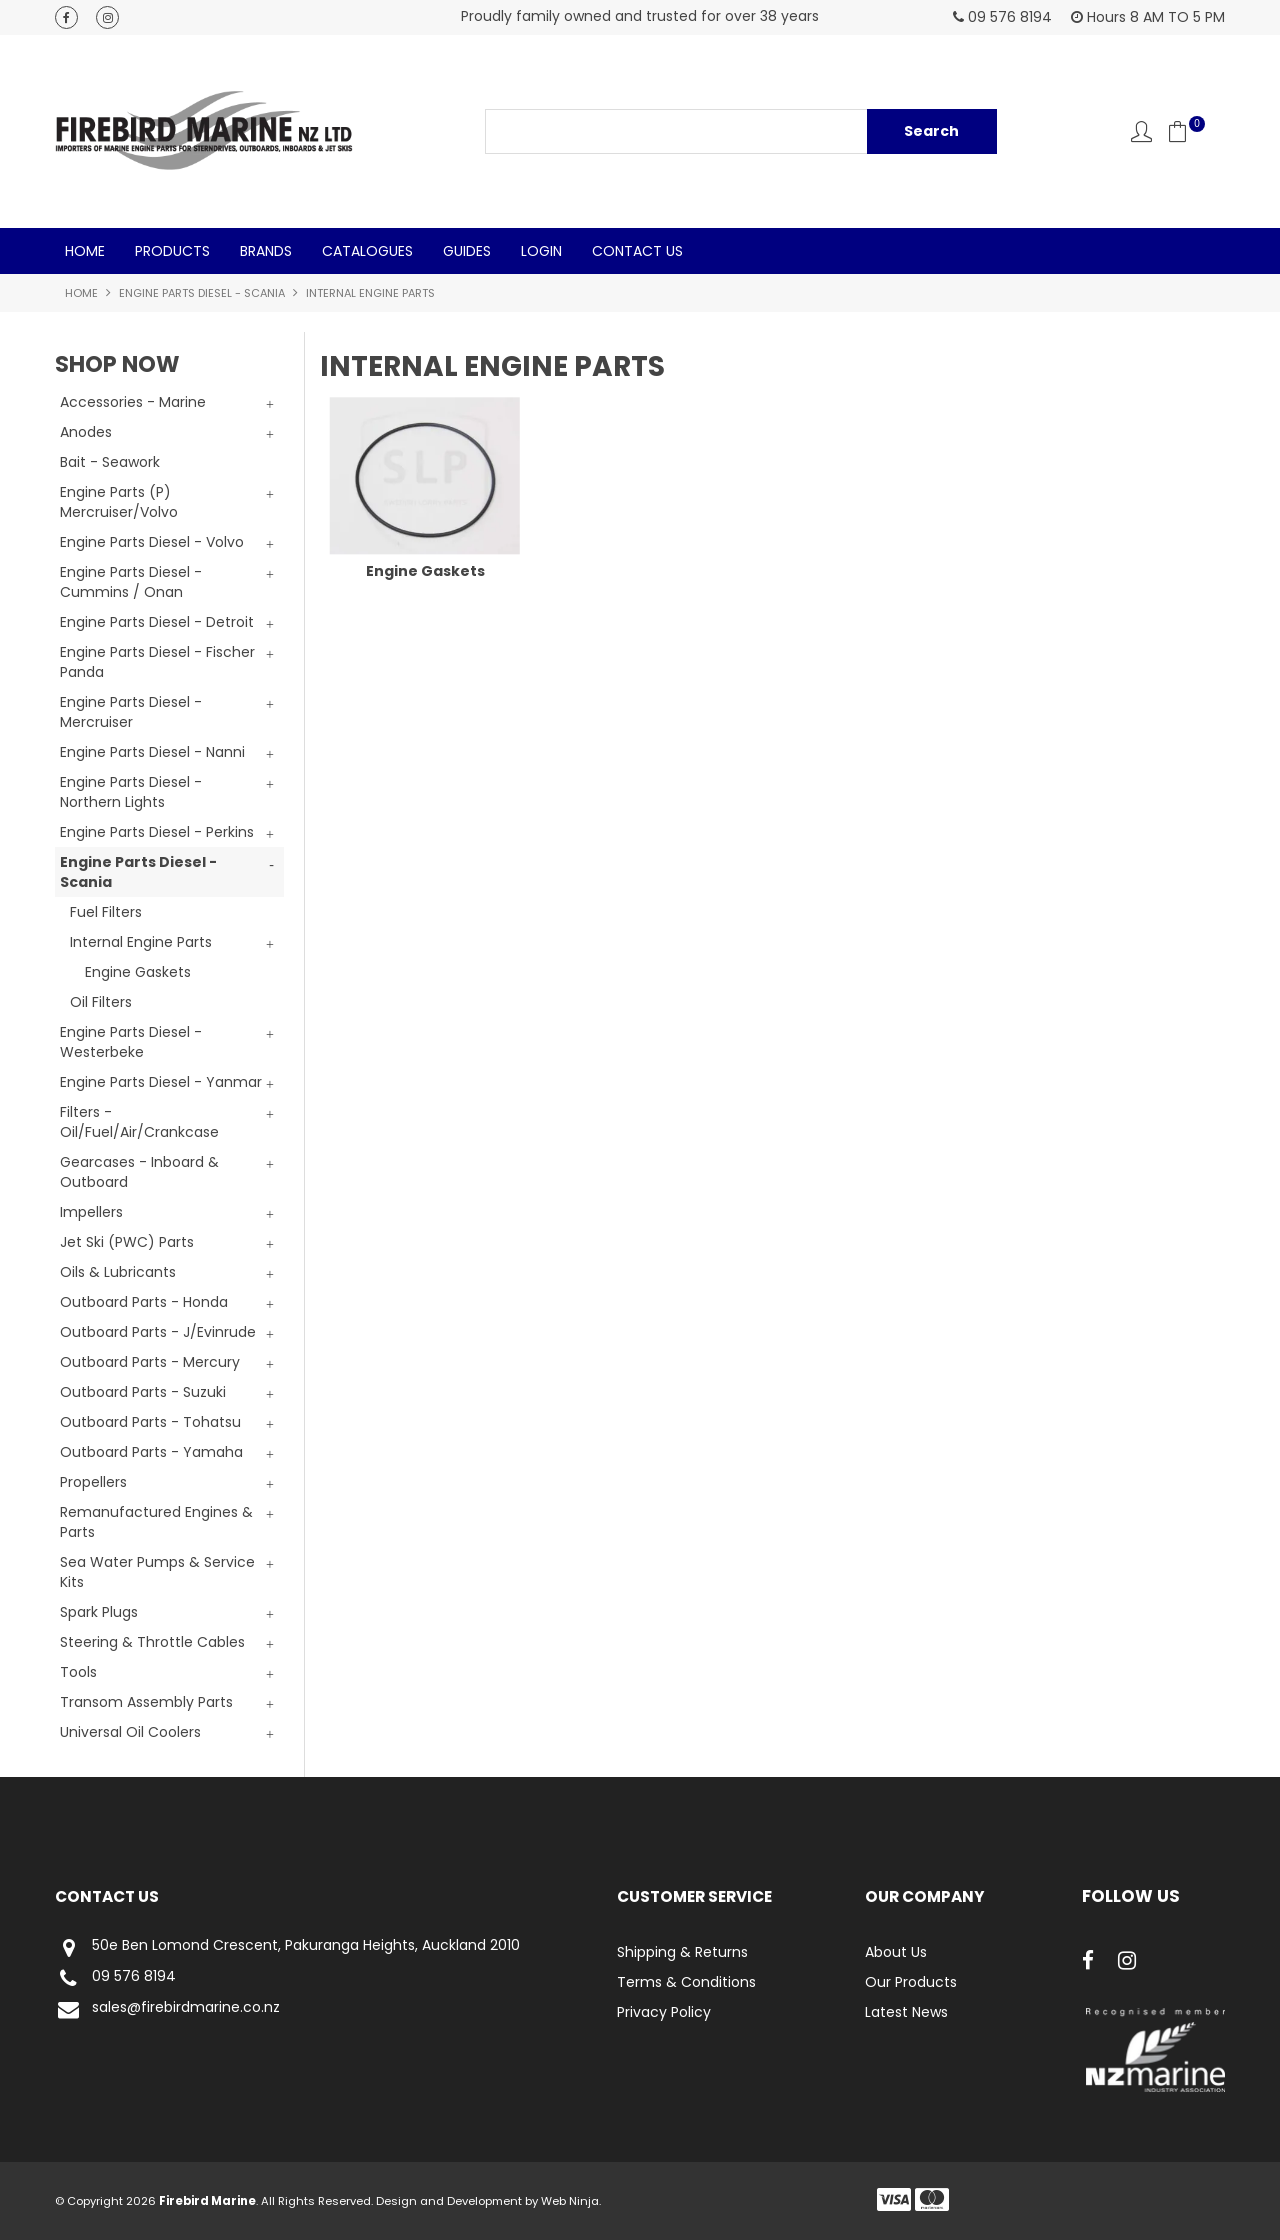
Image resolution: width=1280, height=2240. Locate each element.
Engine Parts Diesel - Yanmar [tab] (161, 1082)
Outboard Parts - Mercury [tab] (150, 1362)
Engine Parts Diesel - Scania (202, 293)
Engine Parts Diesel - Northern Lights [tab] (131, 792)
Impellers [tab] (91, 1212)
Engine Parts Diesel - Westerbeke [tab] (131, 1042)
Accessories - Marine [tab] (133, 402)
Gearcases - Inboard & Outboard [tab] (139, 1172)
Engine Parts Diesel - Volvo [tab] (152, 542)
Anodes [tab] (86, 432)
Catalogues (367, 251)
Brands (266, 251)
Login (541, 251)
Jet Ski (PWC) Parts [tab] (127, 1242)
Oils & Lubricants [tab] (118, 1272)
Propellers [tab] (93, 1482)
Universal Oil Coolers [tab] (130, 1732)
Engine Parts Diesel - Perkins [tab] (157, 832)
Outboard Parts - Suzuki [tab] (143, 1392)
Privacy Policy (664, 2012)
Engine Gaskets (138, 972)
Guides (467, 251)
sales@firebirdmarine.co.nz (167, 2009)
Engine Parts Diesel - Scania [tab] (138, 872)
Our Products (911, 1982)
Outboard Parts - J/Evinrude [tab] (158, 1332)
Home (85, 251)
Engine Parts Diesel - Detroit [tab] (157, 622)
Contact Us (637, 251)
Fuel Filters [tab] (106, 912)
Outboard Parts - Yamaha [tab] (151, 1452)
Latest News (906, 2012)
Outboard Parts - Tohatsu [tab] (150, 1422)
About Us (896, 1952)
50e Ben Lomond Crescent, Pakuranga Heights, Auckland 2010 (287, 1947)
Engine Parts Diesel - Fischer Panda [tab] (157, 662)
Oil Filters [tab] (101, 1002)
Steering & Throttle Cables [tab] (152, 1642)
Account (1141, 131)
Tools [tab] (78, 1672)
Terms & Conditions (686, 1982)
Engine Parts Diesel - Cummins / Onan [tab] (131, 582)
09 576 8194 (115, 1978)
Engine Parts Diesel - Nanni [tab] (152, 752)
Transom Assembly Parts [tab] (146, 1702)
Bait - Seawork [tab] (110, 462)
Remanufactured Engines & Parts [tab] (156, 1522)
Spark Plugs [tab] (99, 1612)
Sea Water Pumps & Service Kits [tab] (157, 1572)
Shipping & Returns (682, 1952)
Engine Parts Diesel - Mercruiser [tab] (131, 712)
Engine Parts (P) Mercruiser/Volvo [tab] (119, 502)
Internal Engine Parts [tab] (141, 942)
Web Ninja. (571, 2201)
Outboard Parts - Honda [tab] (144, 1302)
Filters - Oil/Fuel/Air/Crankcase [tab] (139, 1122)
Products (172, 251)
